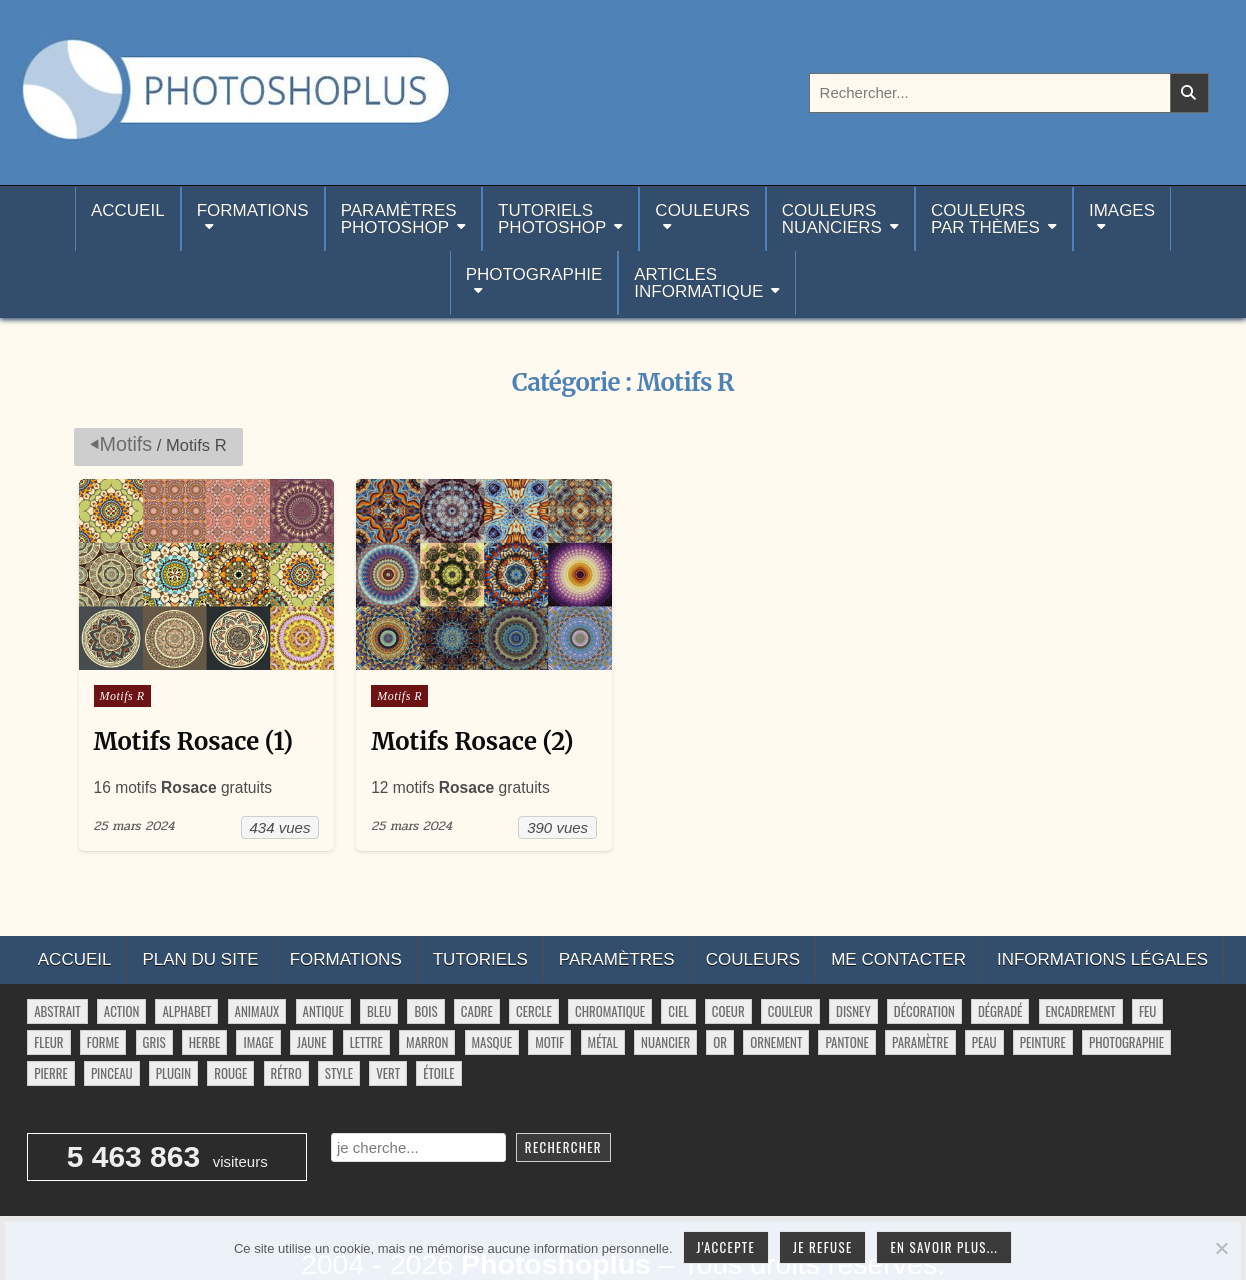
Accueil (128, 219)
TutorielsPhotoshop (552, 219)
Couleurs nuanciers (832, 219)
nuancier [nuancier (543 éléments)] (665, 1043)
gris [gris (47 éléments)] (154, 1043)
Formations (253, 210)
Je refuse (823, 1247)
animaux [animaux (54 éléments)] (257, 1012)
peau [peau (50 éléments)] (984, 1043)
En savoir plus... (944, 1247)
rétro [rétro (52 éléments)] (286, 1074)
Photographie (534, 274)
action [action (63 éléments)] (122, 1012)
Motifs (126, 444)
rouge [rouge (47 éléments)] (230, 1074)
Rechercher (563, 1147)
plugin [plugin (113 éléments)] (173, 1074)
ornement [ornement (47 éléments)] (776, 1043)
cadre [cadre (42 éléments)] (477, 1012)
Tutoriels (480, 960)
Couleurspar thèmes (985, 219)
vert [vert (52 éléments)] (388, 1074)
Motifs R (122, 696)
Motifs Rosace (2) (473, 741)
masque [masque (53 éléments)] (492, 1043)
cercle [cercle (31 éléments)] (534, 1012)
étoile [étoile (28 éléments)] (438, 1074)
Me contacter (898, 960)
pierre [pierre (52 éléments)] (51, 1074)
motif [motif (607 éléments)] (549, 1043)
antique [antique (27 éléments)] (323, 1012)
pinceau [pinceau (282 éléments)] (112, 1074)
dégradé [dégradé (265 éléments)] (1000, 1012)
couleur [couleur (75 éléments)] (790, 1012)
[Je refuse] (1221, 1248)
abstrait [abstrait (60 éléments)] (57, 1012)
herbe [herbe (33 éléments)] (204, 1043)
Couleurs (702, 210)
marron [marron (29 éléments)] (427, 1043)
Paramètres (617, 960)
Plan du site (200, 960)
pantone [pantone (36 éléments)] (846, 1043)
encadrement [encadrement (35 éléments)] (1081, 1012)
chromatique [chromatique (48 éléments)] (610, 1012)
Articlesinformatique (698, 283)
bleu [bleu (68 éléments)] (379, 1012)
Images (1122, 210)
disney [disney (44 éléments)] (853, 1012)
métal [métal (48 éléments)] (603, 1043)
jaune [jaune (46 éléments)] (311, 1043)
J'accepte (726, 1247)
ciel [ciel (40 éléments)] (678, 1012)
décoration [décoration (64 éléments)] (924, 1012)
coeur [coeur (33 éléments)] (728, 1012)
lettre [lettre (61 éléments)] (366, 1043)
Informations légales (1102, 960)
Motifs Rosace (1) (194, 741)
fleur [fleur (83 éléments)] (48, 1043)
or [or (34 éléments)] (720, 1043)
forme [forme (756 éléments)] (103, 1043)
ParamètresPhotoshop (399, 219)
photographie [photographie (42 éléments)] (1126, 1043)
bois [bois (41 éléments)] (425, 1012)
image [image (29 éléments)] (258, 1043)
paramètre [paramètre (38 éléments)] (920, 1043)
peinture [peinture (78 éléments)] (1043, 1043)
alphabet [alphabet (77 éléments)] (186, 1012)
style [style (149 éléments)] (339, 1074)
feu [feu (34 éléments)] (1147, 1012)
